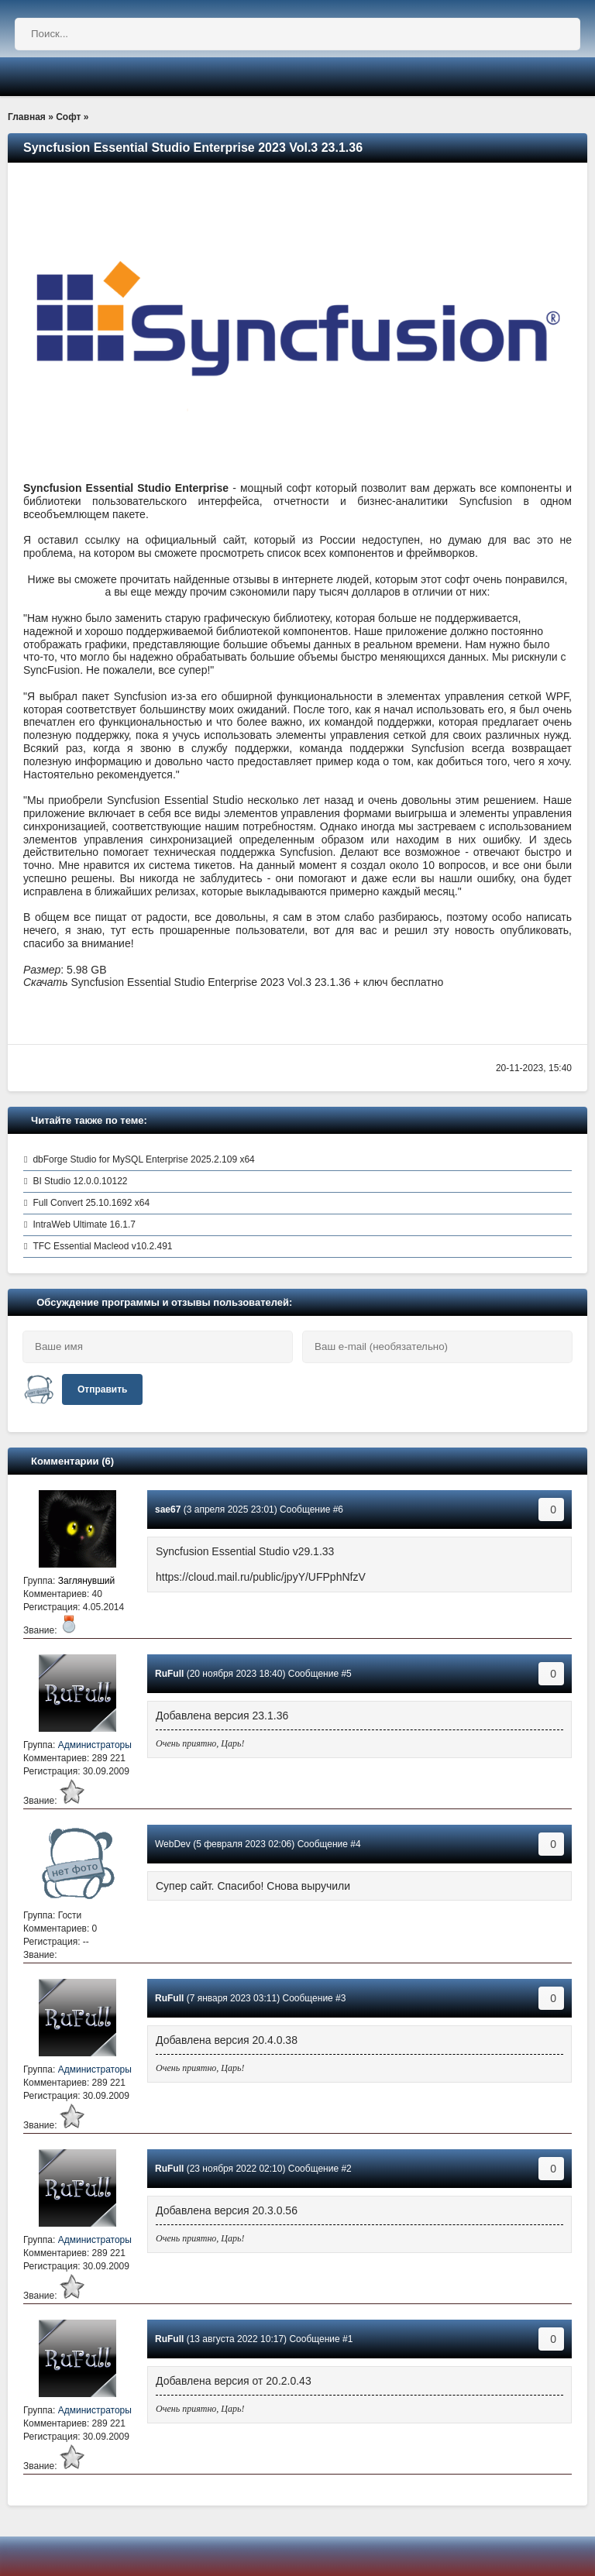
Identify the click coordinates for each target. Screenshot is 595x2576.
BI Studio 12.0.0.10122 (80, 1181)
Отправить (102, 1389)
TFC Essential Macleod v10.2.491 (102, 1246)
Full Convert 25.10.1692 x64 (91, 1202)
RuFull (169, 1673)
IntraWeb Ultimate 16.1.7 (84, 1224)
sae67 (168, 1509)
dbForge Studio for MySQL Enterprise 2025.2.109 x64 (143, 1159)
